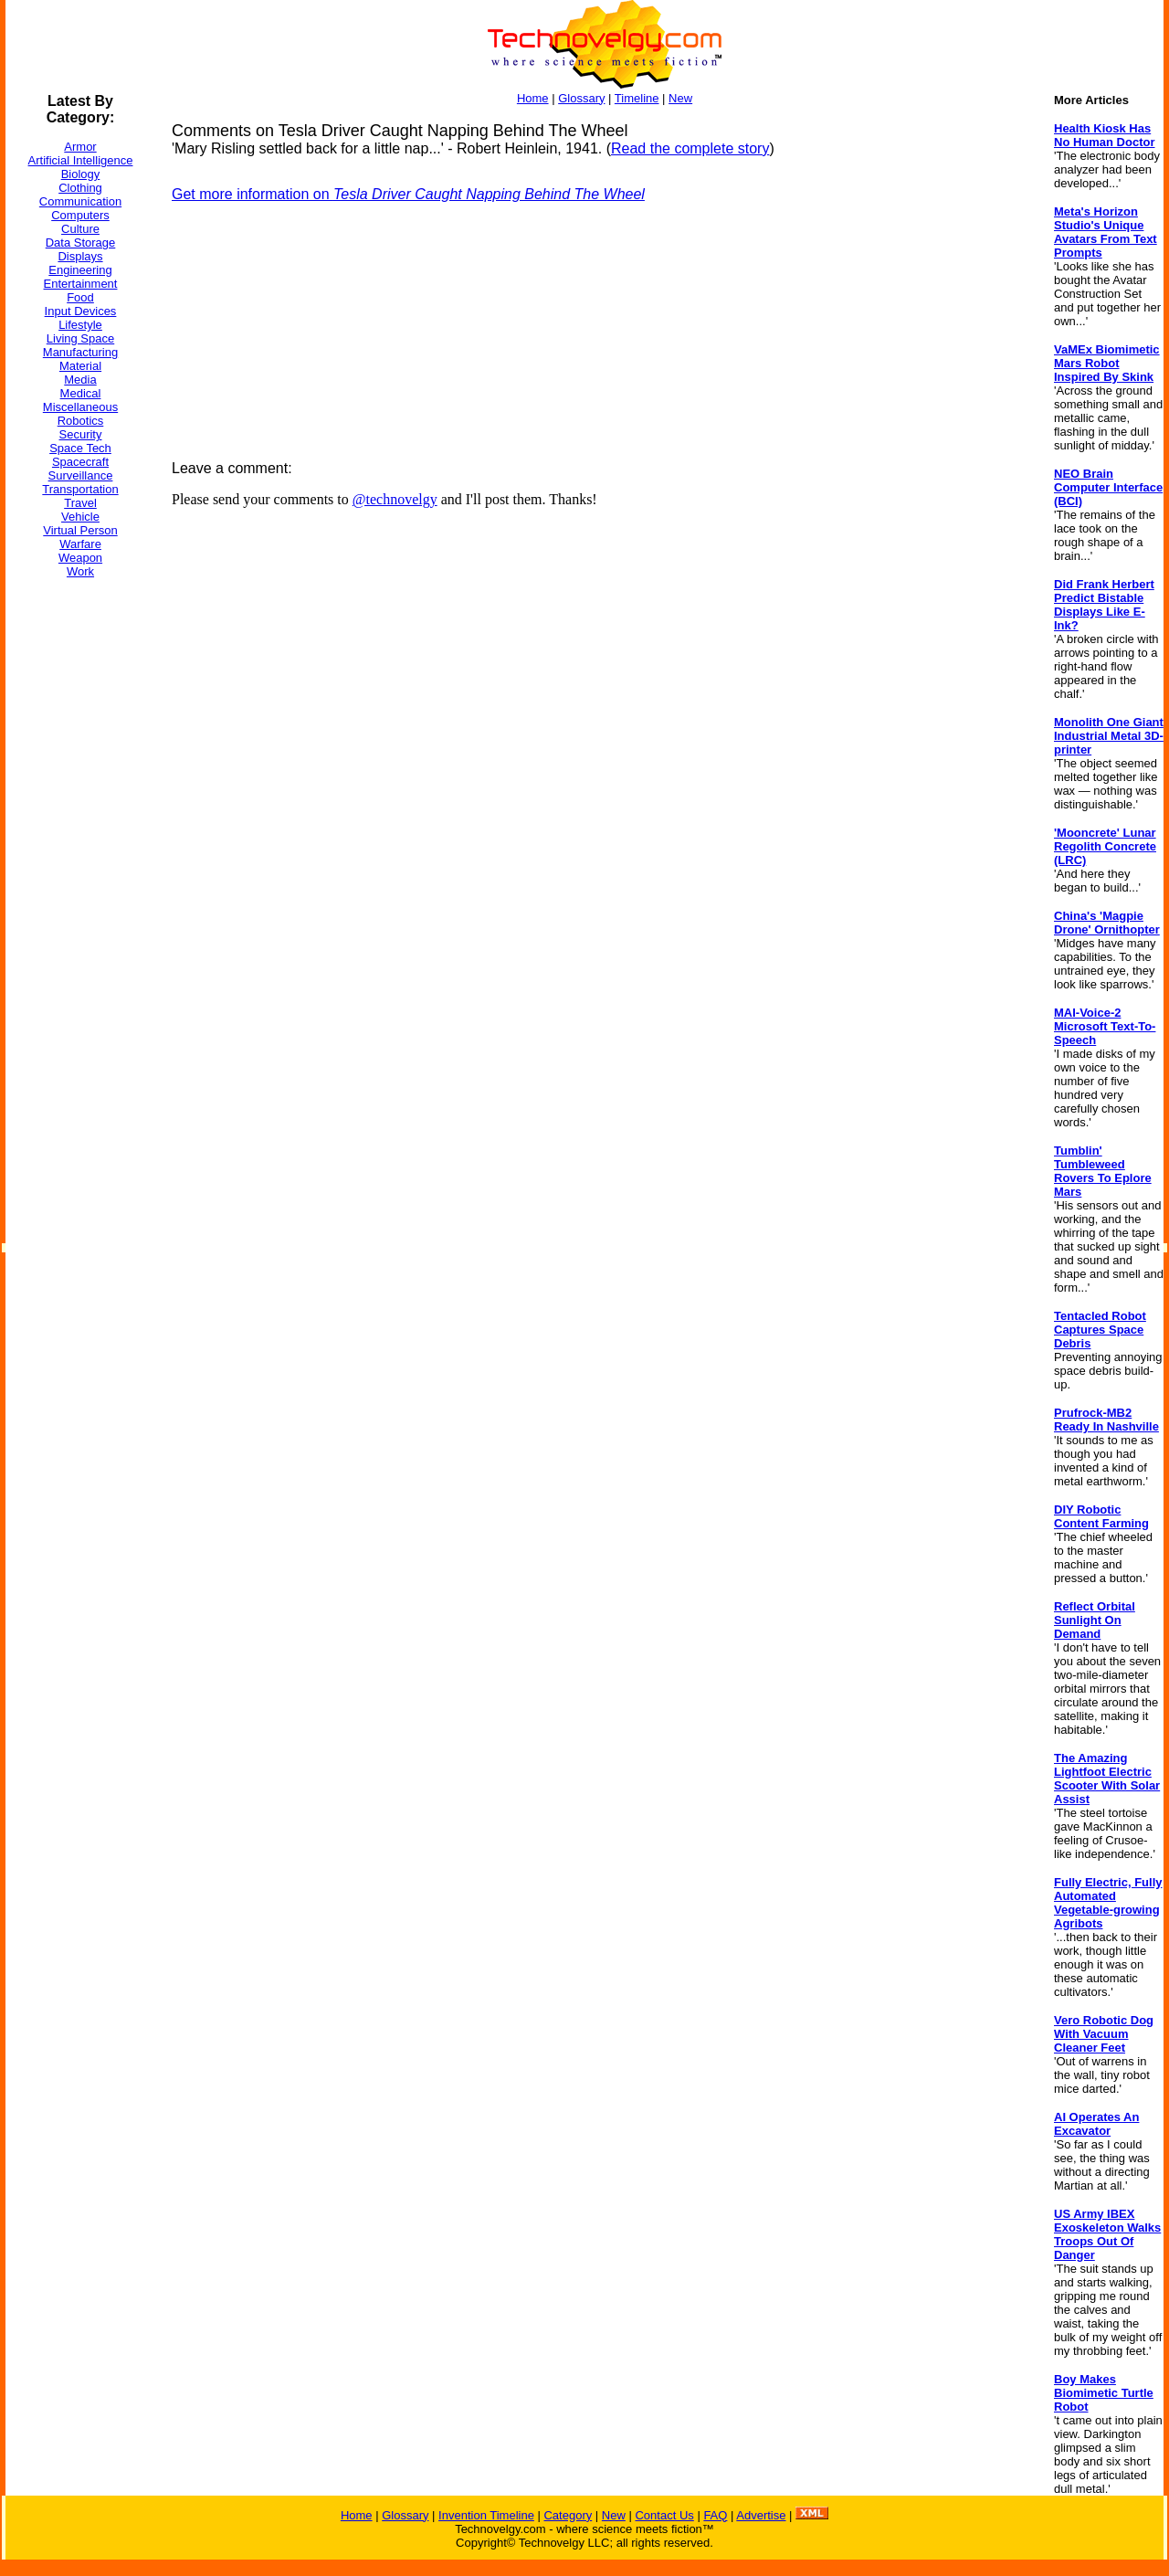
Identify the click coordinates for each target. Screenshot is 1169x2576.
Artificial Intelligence (80, 160)
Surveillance (80, 475)
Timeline (637, 98)
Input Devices (81, 311)
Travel (80, 503)
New (680, 98)
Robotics (81, 421)
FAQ (715, 2515)
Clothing (80, 188)
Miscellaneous (80, 407)
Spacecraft (80, 462)
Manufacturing (80, 352)
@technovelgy (395, 499)
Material (80, 366)
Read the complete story (690, 148)
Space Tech (80, 448)
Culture (80, 229)
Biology (80, 174)
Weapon (80, 558)
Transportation (80, 489)
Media (80, 379)
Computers (80, 215)
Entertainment (81, 283)
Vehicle (80, 516)
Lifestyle (80, 325)
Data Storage (81, 242)
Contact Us (664, 2515)
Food (80, 297)
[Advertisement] (78, 867)
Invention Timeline (486, 2515)
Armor (80, 146)
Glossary (581, 98)
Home (533, 98)
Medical (80, 393)
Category (567, 2515)
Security (80, 434)
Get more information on (408, 194)
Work (80, 571)
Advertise (760, 2515)
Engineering (79, 270)
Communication (80, 201)
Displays (80, 256)
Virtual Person (80, 530)
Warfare (80, 544)
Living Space (80, 338)
